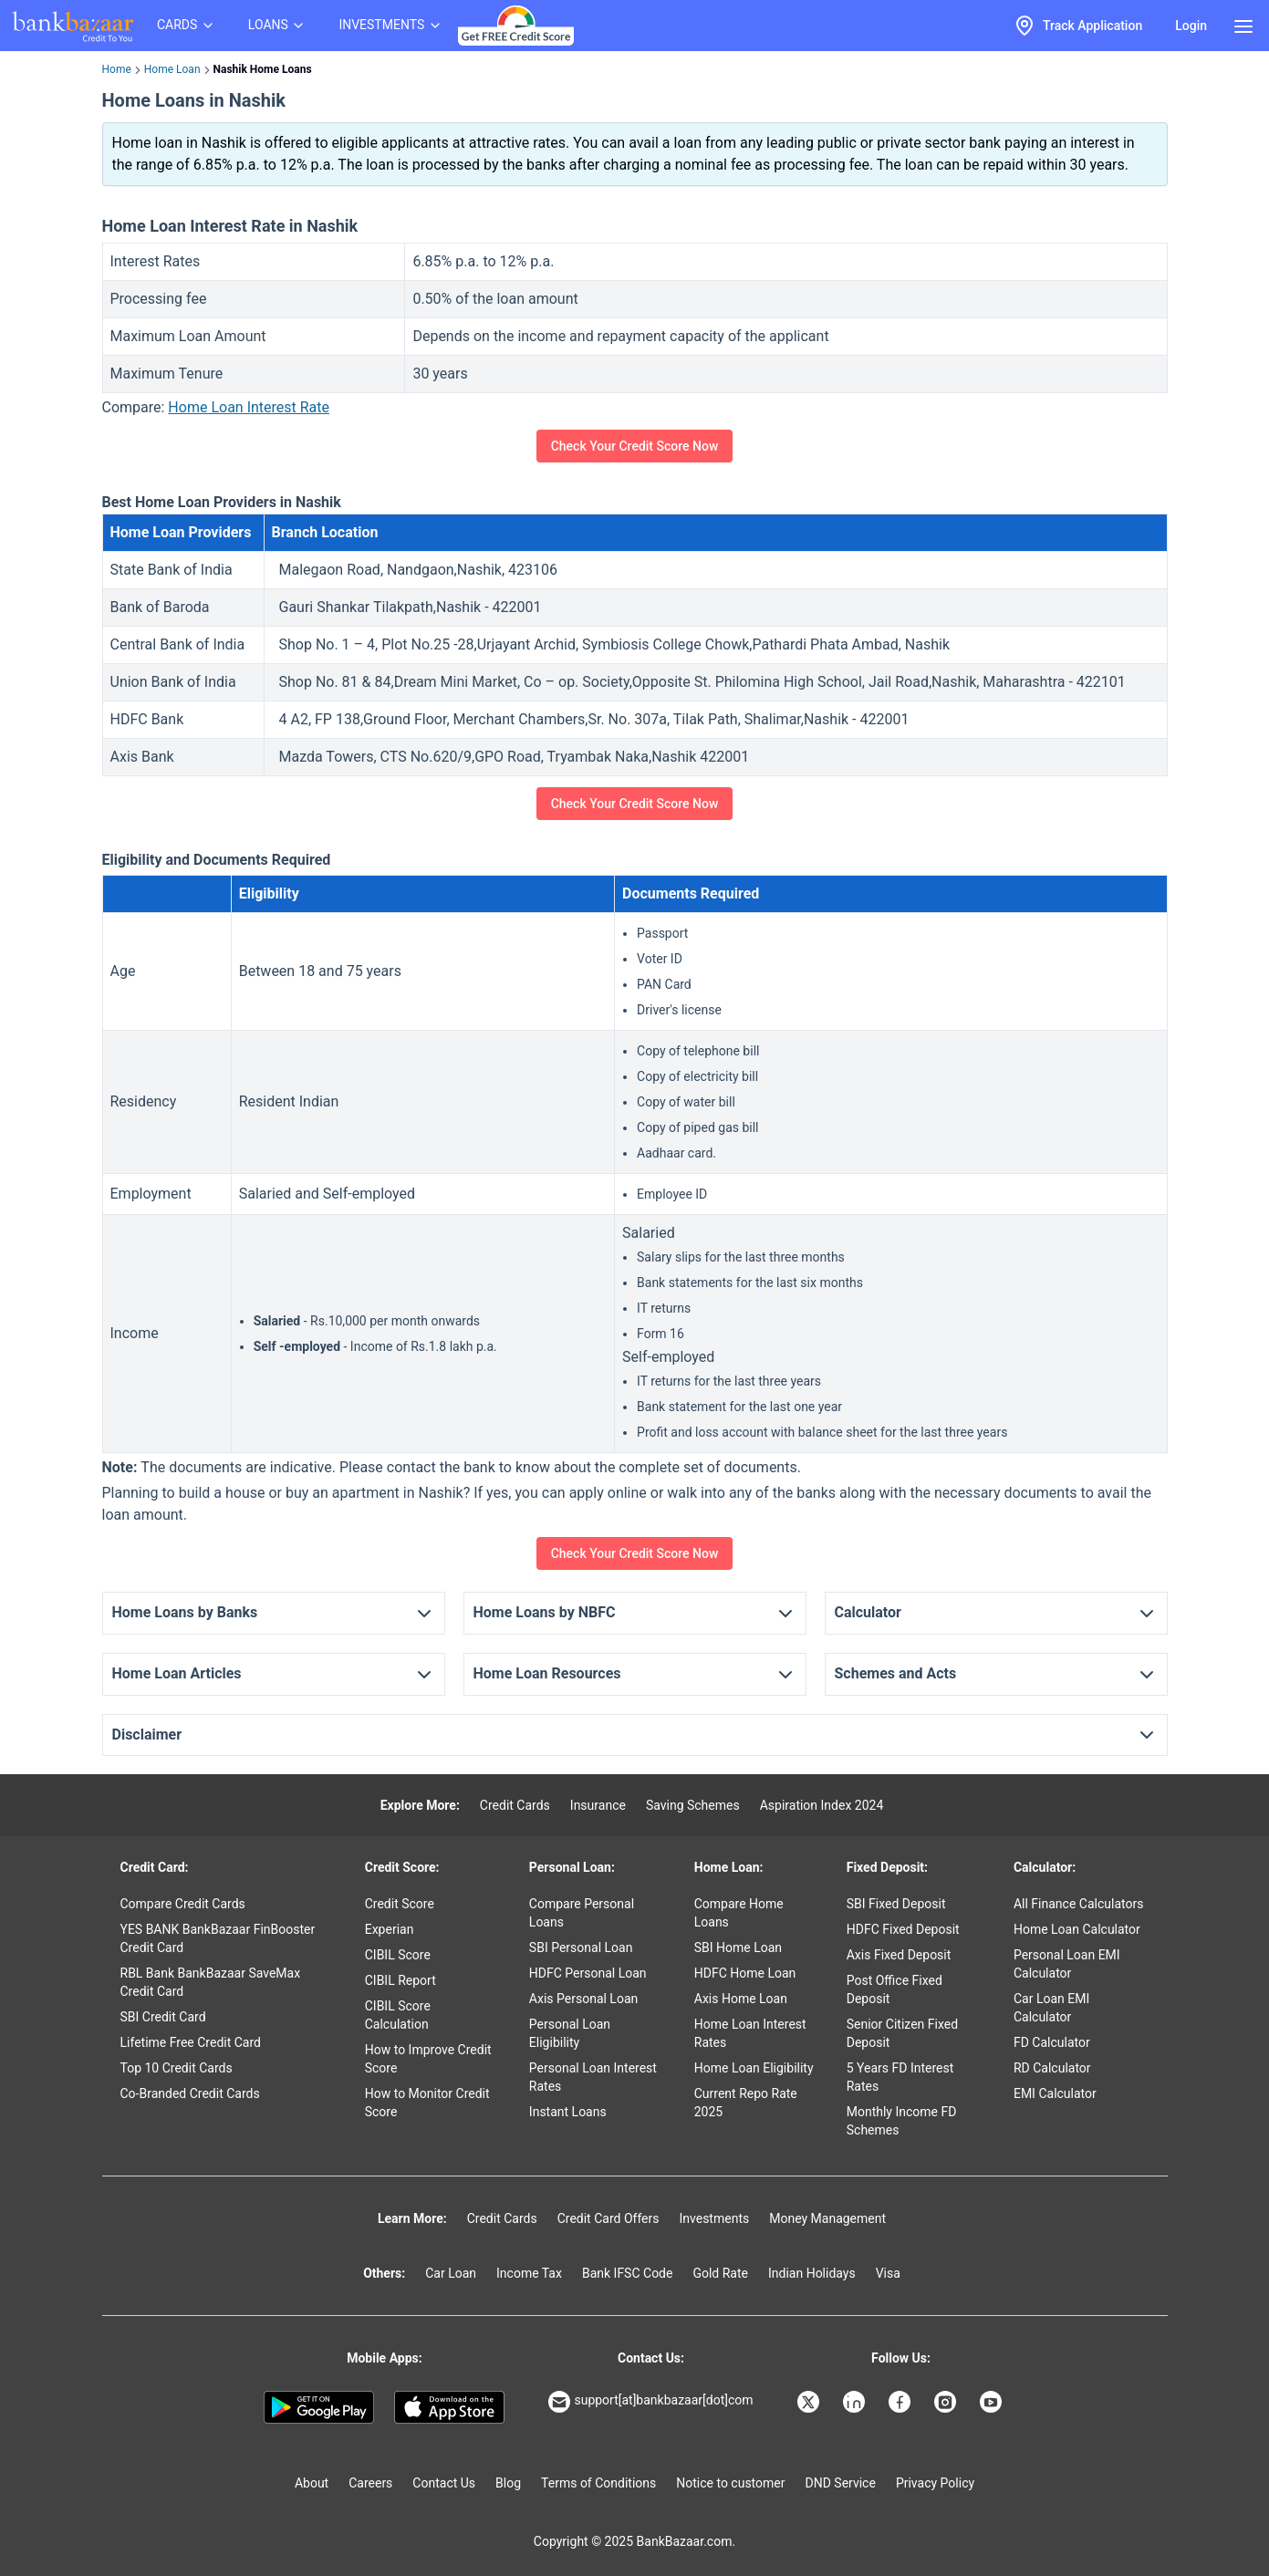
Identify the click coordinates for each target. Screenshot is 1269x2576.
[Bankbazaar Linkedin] (856, 2402)
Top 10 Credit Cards (176, 2068)
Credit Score (399, 1903)
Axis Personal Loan (583, 1998)
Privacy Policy (935, 2483)
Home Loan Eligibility (754, 2068)
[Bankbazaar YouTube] (992, 2402)
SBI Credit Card (163, 2017)
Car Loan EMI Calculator (1051, 2007)
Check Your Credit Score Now (635, 446)
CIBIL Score (398, 1955)
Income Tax (529, 2273)
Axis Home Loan (740, 1998)
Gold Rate (720, 2273)
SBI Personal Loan (581, 1947)
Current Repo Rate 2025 (745, 2102)
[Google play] (319, 2407)
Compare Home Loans (739, 1912)
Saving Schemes (693, 1805)
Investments (714, 2218)
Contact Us (443, 2483)
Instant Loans (568, 2111)
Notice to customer (730, 2483)
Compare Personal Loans (581, 1912)
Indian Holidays (812, 2273)
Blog (508, 2483)
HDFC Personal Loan (588, 1973)
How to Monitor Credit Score (427, 2102)
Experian (389, 1929)
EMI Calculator (1055, 2093)
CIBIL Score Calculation (398, 2015)
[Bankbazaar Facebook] (901, 2402)
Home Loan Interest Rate (248, 407)
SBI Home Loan (738, 1947)
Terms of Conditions (598, 2483)
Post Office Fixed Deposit (894, 1989)
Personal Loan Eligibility (569, 2033)
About (311, 2483)
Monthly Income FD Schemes (902, 2120)
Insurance (598, 1805)
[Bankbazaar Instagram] (947, 2402)
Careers (370, 2483)
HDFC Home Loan (745, 1973)
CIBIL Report (400, 1980)
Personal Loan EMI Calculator (1067, 1964)
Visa (888, 2273)
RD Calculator (1052, 2068)
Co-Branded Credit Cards (190, 2093)
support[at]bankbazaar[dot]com (650, 2402)
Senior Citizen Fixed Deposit (902, 2033)
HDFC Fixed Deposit (903, 1929)
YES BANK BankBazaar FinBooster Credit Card (218, 1938)
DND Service (841, 2483)
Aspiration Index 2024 (822, 1805)
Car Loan (450, 2273)
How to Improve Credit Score (428, 2058)
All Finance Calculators (1078, 1903)
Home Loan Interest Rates (750, 2033)
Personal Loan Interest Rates (593, 2077)
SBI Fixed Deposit (896, 1903)
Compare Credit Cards (182, 1903)
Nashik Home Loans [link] (262, 69)
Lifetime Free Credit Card (190, 2042)
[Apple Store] (449, 2407)
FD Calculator (1052, 2042)
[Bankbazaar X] (810, 2402)
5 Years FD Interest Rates (900, 2077)
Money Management (827, 2218)
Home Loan (172, 69)
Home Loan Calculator (1077, 1929)
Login (1191, 25)
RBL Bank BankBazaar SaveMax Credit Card (210, 1982)
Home (116, 69)
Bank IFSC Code (627, 2273)
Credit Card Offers (608, 2218)
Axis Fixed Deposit (899, 1955)
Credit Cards (515, 1805)
